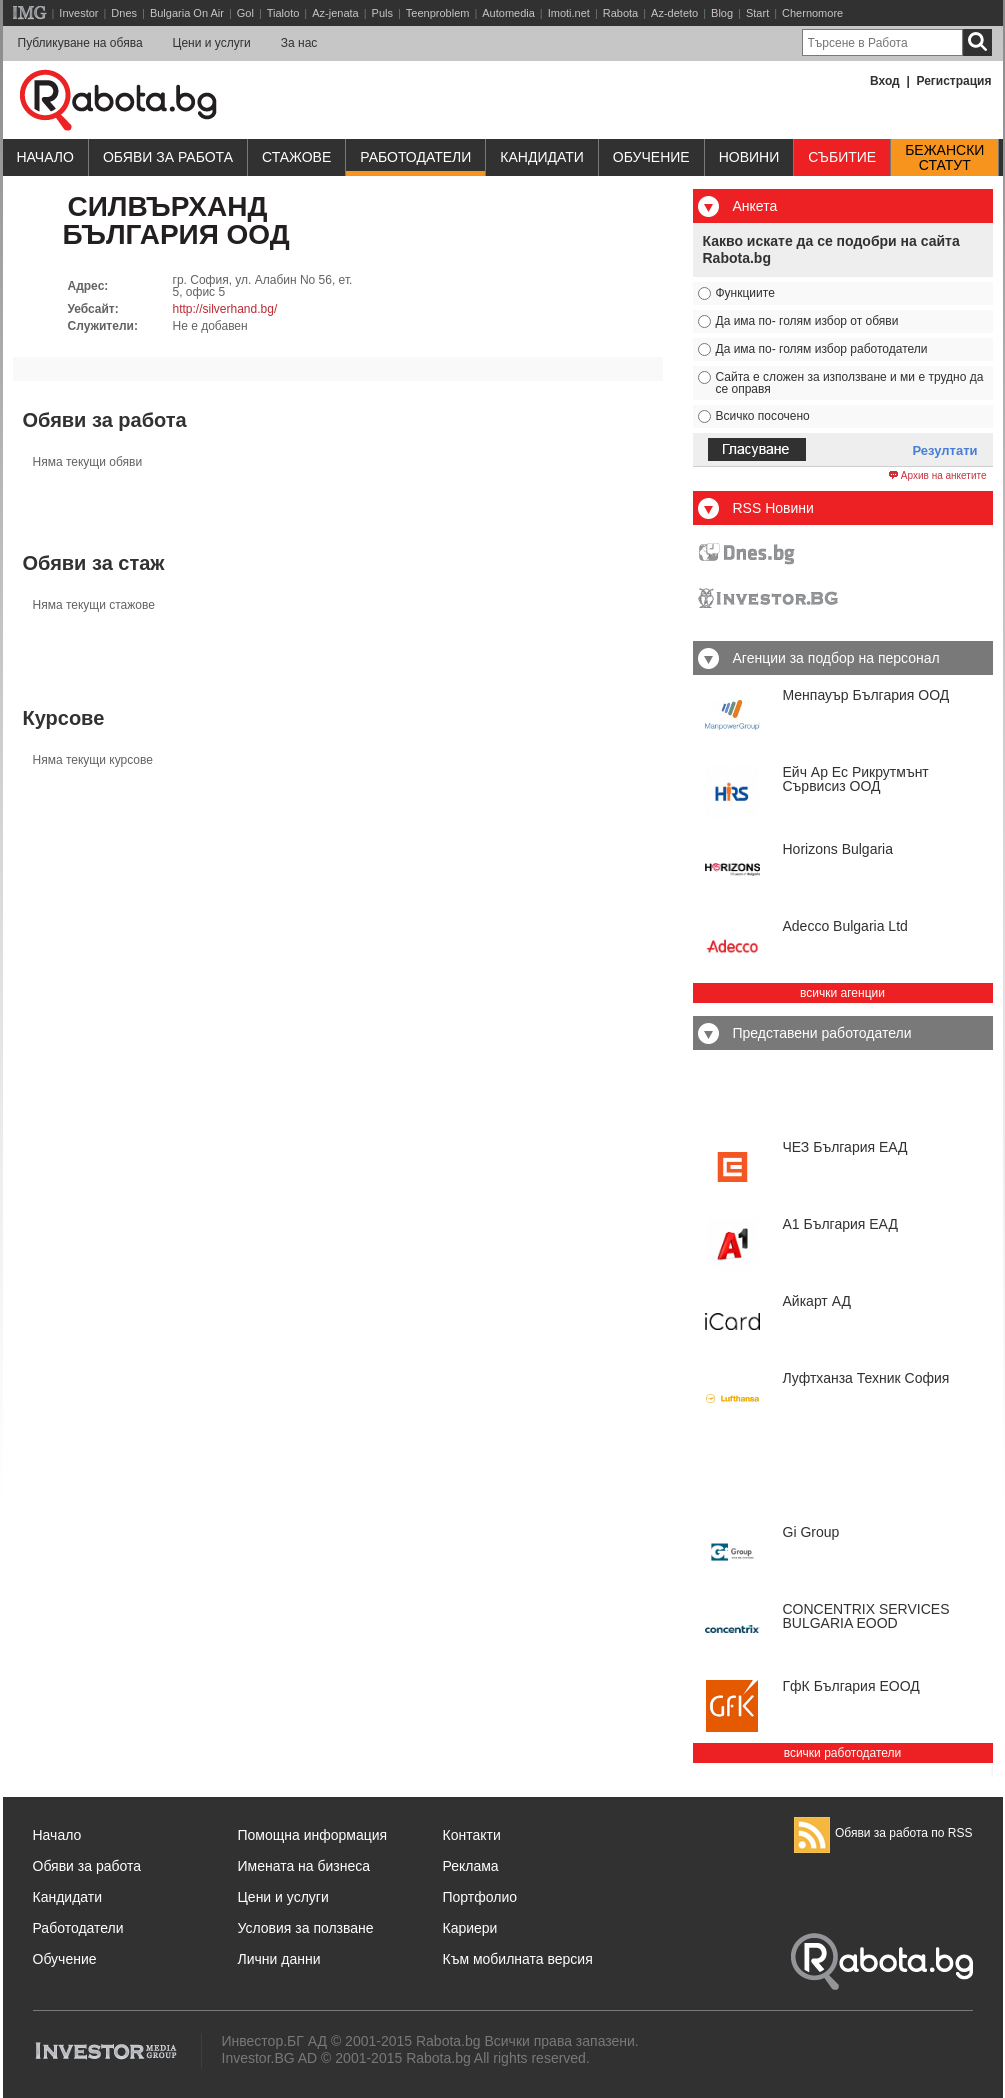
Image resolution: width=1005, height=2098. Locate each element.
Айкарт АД (817, 1301)
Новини (749, 157)
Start (757, 13)
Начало (45, 157)
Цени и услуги (212, 43)
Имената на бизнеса (304, 1866)
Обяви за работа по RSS (883, 1833)
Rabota (620, 13)
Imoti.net (569, 13)
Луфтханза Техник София (866, 1378)
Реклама (471, 1866)
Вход (885, 81)
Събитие (842, 157)
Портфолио (480, 1897)
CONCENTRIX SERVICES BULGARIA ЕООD (866, 1616)
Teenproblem (438, 13)
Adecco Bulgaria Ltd (845, 926)
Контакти (472, 1835)
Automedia (508, 13)
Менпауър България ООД (866, 695)
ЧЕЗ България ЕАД (845, 1147)
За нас (299, 43)
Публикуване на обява (80, 43)
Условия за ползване (306, 1928)
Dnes (124, 13)
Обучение (65, 1959)
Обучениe (651, 157)
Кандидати (542, 157)
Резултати (945, 450)
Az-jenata (335, 13)
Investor (78, 13)
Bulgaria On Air (187, 13)
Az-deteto (674, 13)
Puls (382, 13)
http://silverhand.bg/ (225, 309)
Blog (722, 13)
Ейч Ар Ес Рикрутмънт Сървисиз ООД (856, 779)
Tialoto (283, 13)
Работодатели (415, 157)
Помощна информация (313, 1835)
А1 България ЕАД (840, 1224)
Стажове (296, 157)
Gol (245, 13)
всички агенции (842, 993)
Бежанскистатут (944, 158)
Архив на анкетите (937, 476)
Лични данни (279, 1959)
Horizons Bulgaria (838, 849)
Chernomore (812, 13)
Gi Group (811, 1532)
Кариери (470, 1928)
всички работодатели (843, 1753)
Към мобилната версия (518, 1959)
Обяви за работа (168, 157)
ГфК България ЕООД (851, 1686)
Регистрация (953, 81)
